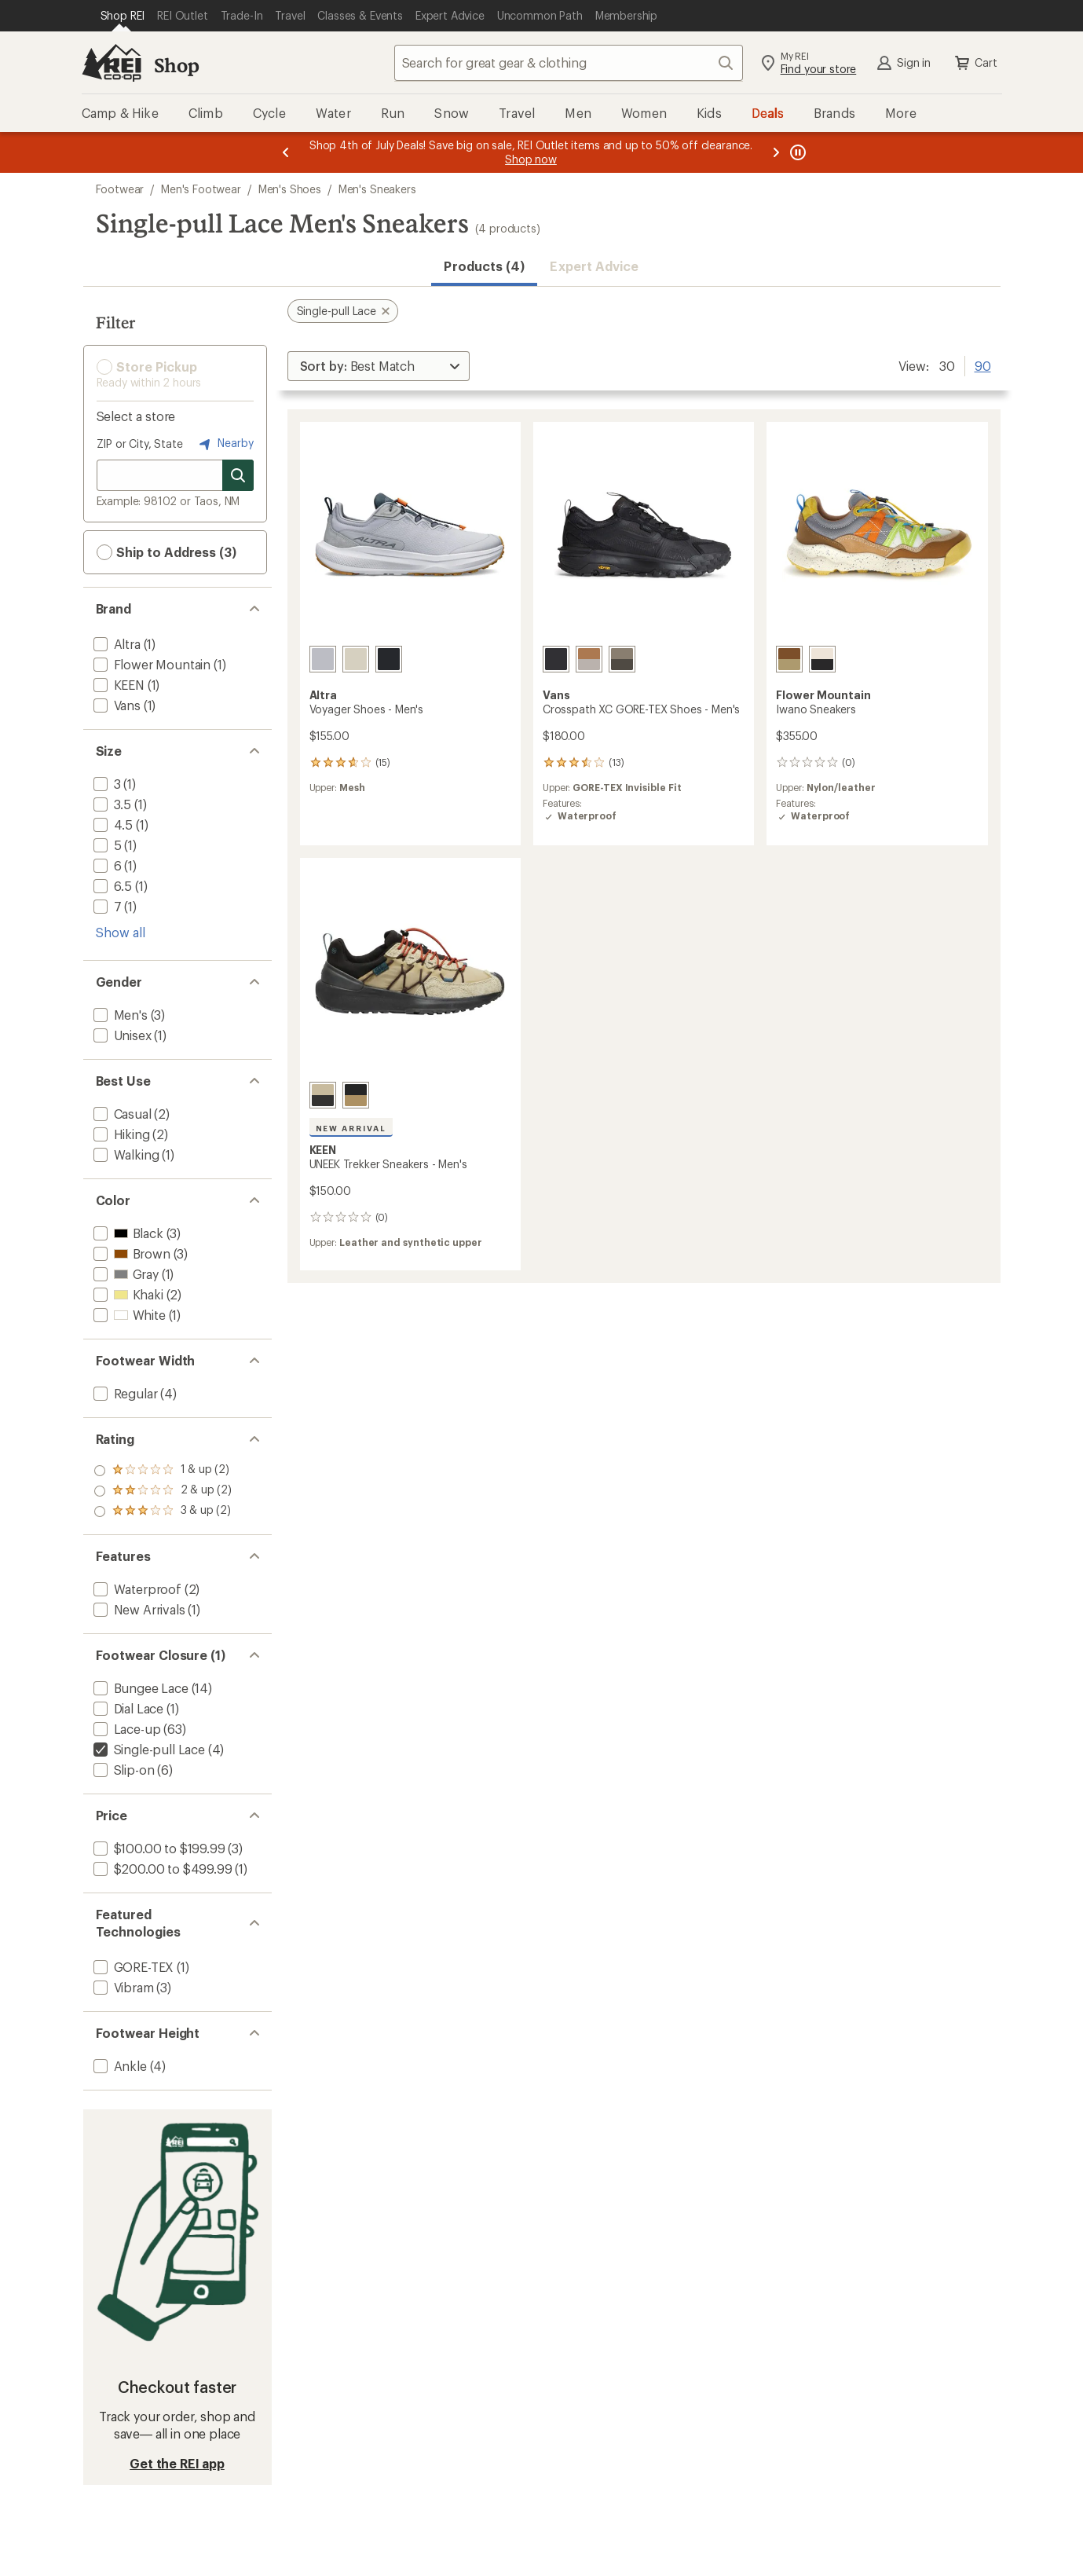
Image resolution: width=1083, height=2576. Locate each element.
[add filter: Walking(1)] (124, 1154)
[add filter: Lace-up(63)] (125, 1728)
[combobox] (568, 63)
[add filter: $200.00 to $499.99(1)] (161, 1868)
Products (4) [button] (484, 265)
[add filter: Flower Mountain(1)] (150, 664)
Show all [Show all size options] (120, 932)
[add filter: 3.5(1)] (111, 804)
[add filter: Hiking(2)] (120, 1134)
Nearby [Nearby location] (225, 443)
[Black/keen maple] (355, 1095)
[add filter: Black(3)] (126, 1233)
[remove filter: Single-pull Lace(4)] (147, 1749)
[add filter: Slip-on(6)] (122, 1769)
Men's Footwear (201, 189)
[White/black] (822, 659)
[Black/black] (388, 659)
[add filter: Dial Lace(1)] (127, 1708)
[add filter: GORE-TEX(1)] (132, 1966)
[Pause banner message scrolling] (796, 152)
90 (983, 364)
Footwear (120, 189)
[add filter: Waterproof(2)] (135, 1588)
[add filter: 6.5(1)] (111, 885)
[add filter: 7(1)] (106, 906)
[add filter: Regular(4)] (124, 1393)
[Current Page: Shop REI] (123, 15)
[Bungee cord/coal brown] (622, 659)
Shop (176, 64)
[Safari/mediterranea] (322, 1095)
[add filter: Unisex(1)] (121, 1035)
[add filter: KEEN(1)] (117, 684)
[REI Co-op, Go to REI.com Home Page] (111, 63)
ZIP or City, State (140, 443)
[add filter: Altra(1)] (115, 643)
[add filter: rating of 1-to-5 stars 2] (163, 1511)
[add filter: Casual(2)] (121, 1113)
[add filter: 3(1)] (105, 783)
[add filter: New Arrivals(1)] (137, 1609)
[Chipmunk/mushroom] (589, 659)
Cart (975, 62)
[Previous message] (285, 152)
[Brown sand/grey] (789, 659)
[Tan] (355, 659)
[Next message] (776, 152)
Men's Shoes (289, 189)
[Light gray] (322, 659)
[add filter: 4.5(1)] (112, 824)
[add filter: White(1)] (128, 1314)
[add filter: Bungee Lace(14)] (139, 1687)
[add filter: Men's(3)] (119, 1014)
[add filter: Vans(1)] (115, 705)
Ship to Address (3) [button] (166, 552)
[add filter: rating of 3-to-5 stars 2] (163, 1470)
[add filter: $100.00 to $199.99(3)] (157, 1848)
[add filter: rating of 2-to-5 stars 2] (163, 1491)
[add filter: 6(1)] (106, 865)
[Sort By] (378, 366)
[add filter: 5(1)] (106, 844)
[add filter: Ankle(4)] (118, 2065)
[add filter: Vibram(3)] (122, 1987)
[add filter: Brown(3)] (130, 1253)
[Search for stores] (238, 475)
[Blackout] (556, 659)
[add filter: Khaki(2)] (126, 1294)
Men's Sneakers (377, 189)
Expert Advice (594, 265)
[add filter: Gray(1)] (124, 1273)
